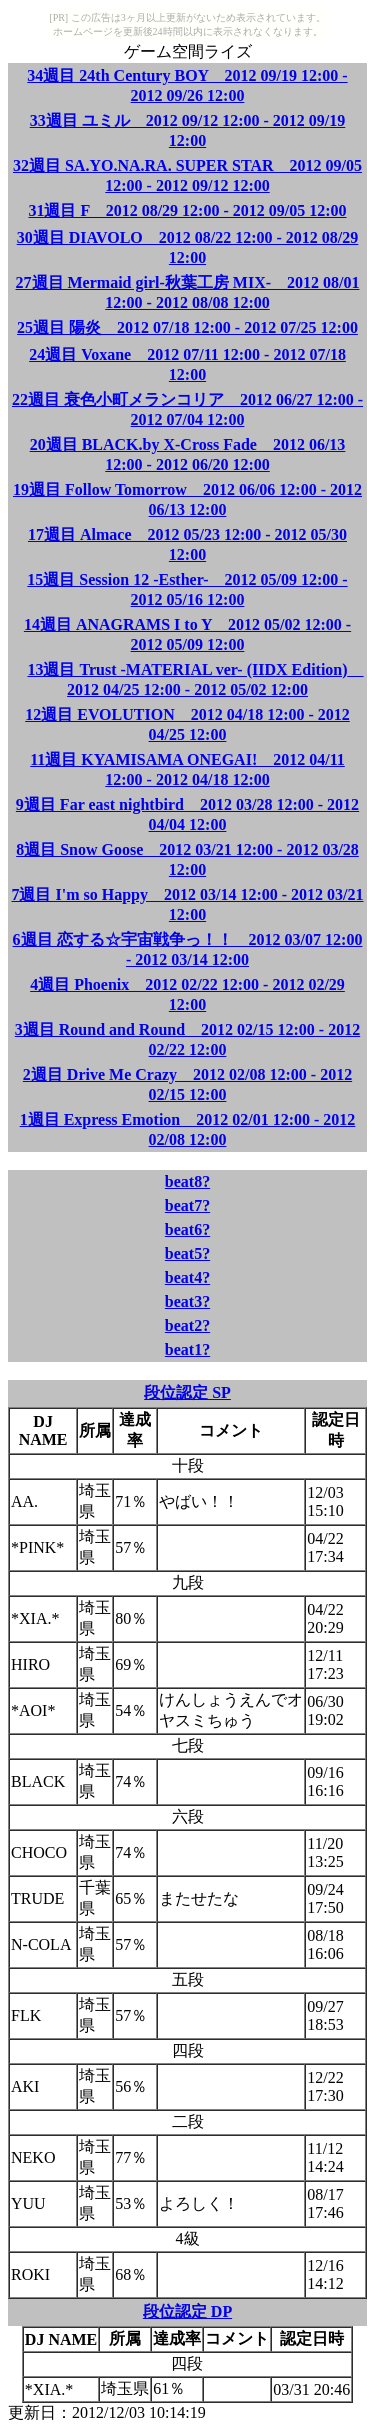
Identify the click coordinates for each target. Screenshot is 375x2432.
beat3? (187, 1301)
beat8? (187, 1181)
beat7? (187, 1205)
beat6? (187, 1229)
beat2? (187, 1325)
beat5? (187, 1253)
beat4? (187, 1277)
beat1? (187, 1349)
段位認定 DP (187, 2311)
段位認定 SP (187, 1392)
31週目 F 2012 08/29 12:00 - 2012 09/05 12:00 (187, 210)
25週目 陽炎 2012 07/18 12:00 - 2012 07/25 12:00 (187, 327)
